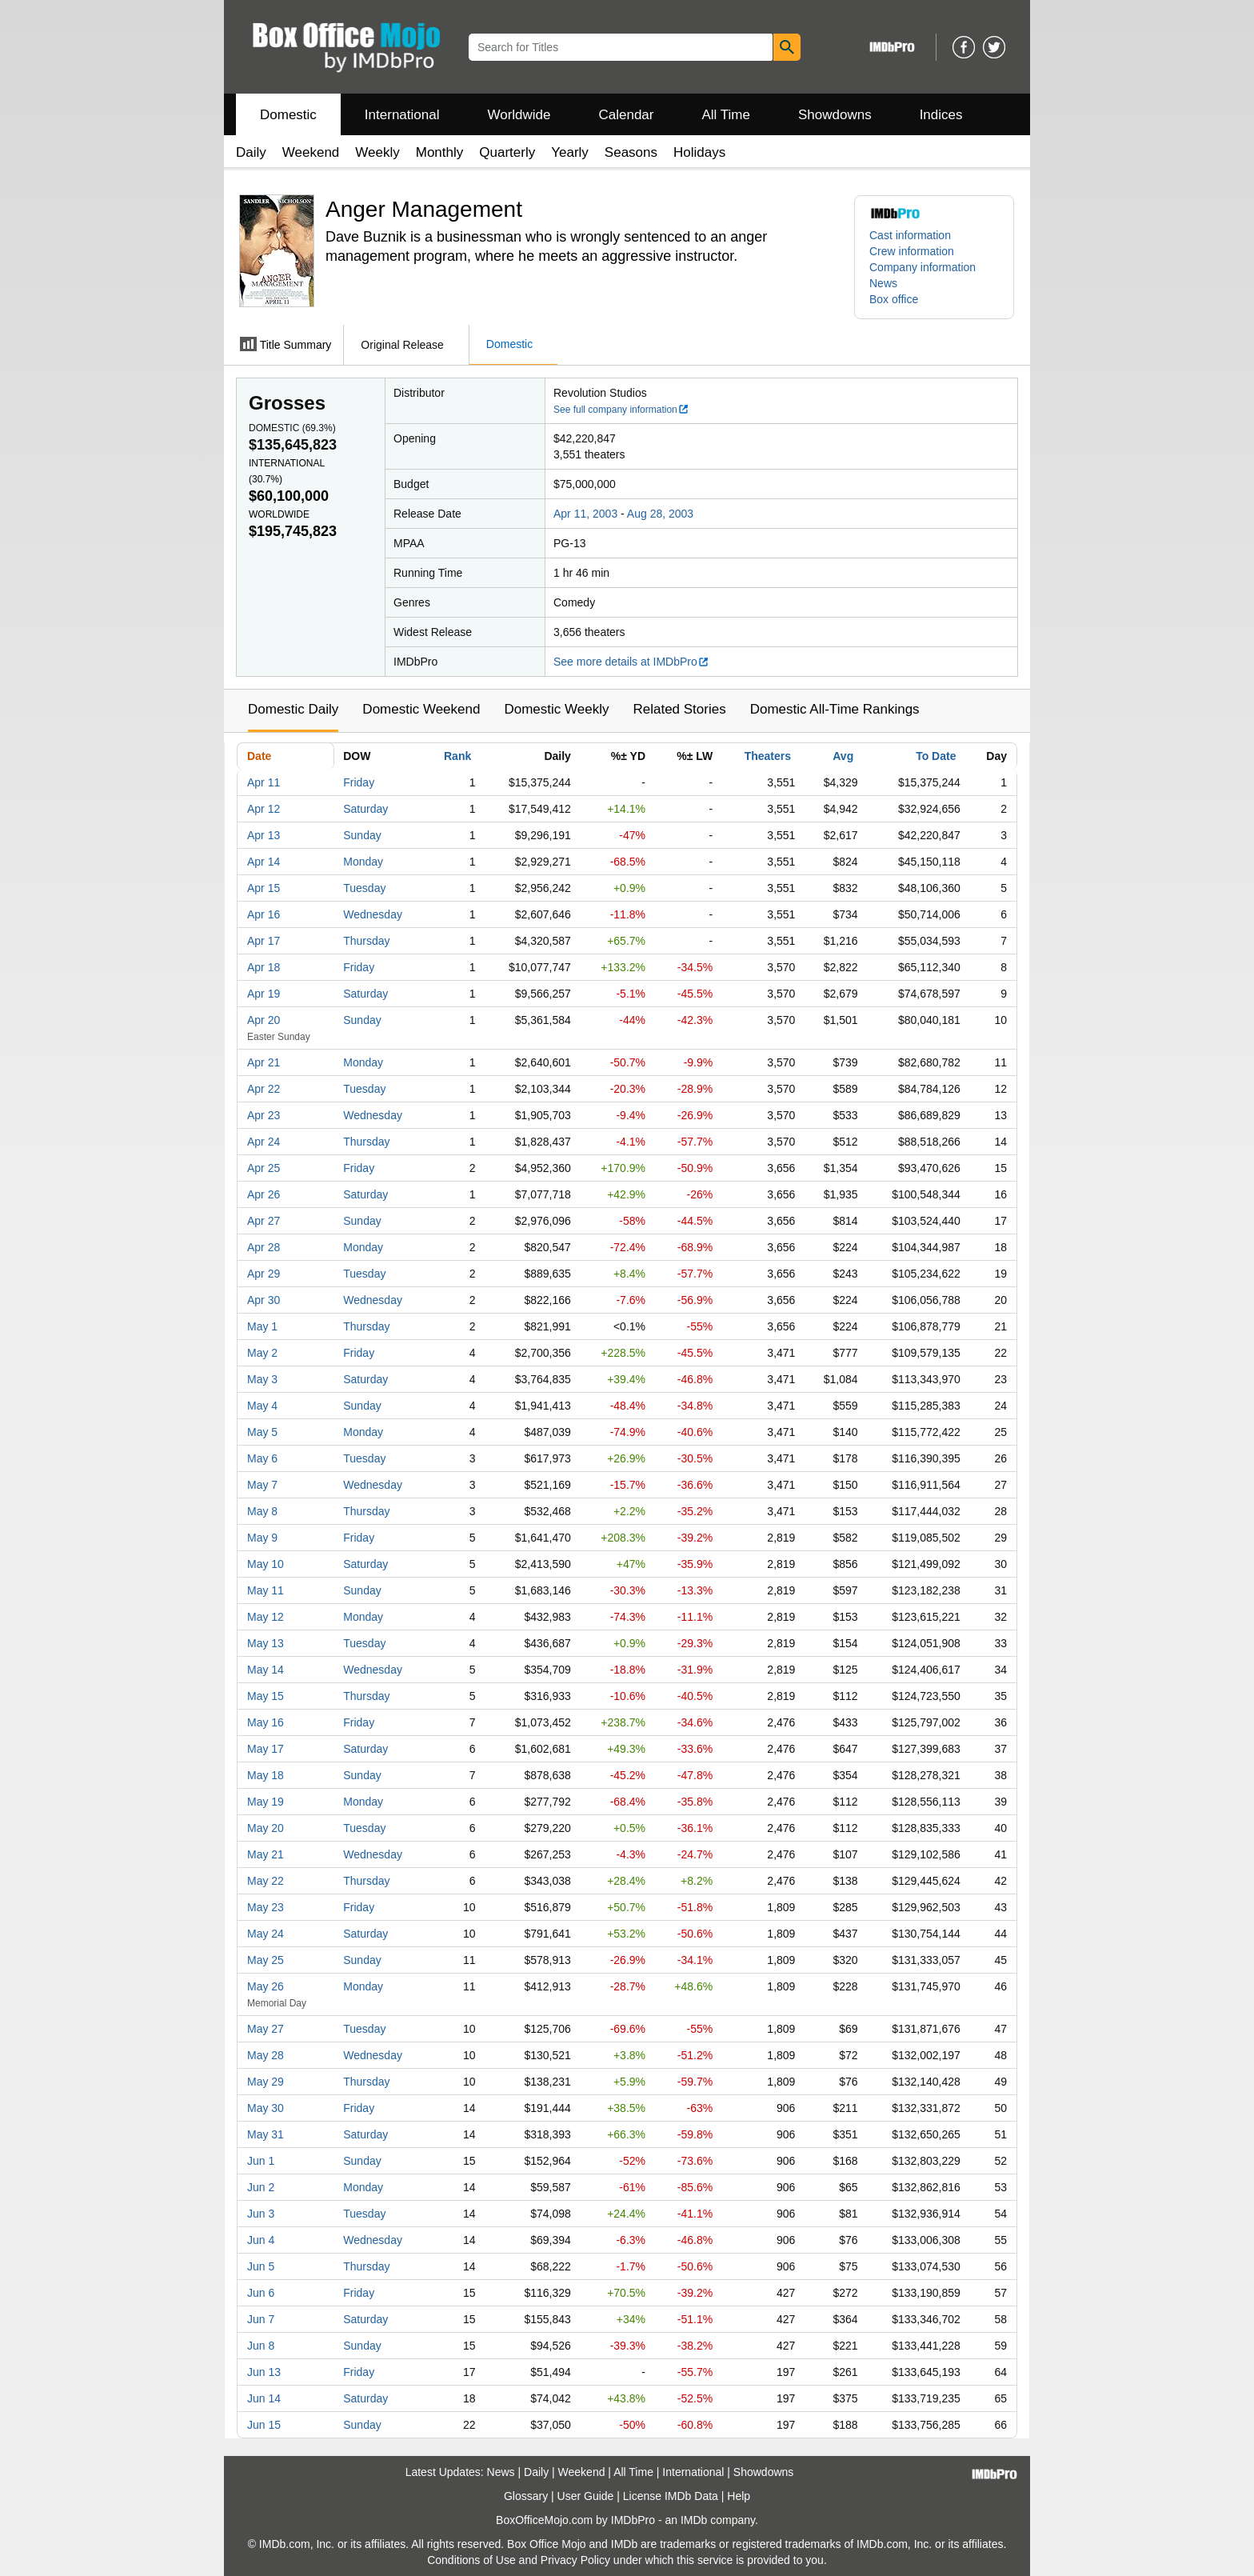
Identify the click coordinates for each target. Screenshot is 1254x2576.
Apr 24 (263, 1141)
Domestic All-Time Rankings (835, 709)
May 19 (265, 1801)
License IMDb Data (670, 2496)
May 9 (262, 1537)
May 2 (262, 1352)
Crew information (911, 251)
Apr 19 (263, 993)
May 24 (265, 1933)
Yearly (570, 152)
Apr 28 (263, 1247)
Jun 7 (260, 2319)
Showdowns (835, 114)
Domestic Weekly (556, 709)
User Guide (585, 2496)
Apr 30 (263, 1300)
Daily (251, 152)
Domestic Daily (293, 709)
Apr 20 (263, 1020)
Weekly (377, 152)
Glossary (526, 2496)
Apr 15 (263, 888)
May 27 (265, 2028)
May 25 (265, 1960)
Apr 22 (263, 1088)
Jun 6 (260, 2292)
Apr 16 (263, 914)
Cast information (910, 235)
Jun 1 (260, 2160)
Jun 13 (264, 2372)
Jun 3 (260, 2213)
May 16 (265, 1722)
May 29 (265, 2081)
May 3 (262, 1379)
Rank (457, 756)
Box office (893, 299)
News (883, 283)
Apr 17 (263, 940)
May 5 (262, 1432)
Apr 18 (263, 967)
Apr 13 (263, 835)
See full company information (621, 409)
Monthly (440, 152)
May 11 (265, 1590)
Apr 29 (263, 1273)
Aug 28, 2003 (660, 513)
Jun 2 (260, 2187)
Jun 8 (260, 2345)
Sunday (362, 835)
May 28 (265, 2055)
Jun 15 (264, 2424)
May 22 (265, 1880)
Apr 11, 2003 (585, 513)
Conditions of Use (471, 2560)
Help (738, 2496)
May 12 (265, 1616)
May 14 (265, 1669)
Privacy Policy (575, 2560)
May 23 (265, 1907)
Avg (843, 756)
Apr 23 (263, 1115)
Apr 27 (263, 1220)
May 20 (265, 1828)
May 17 (265, 1748)
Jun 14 (264, 2398)
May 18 (265, 1775)
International (402, 114)
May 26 (265, 1986)
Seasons (631, 152)
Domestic (288, 114)
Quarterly (507, 152)
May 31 (265, 2134)
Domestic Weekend (421, 709)
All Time (726, 114)
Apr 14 (263, 861)
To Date (936, 756)
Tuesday (364, 888)
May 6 (262, 1458)
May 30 (265, 2108)
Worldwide (518, 114)
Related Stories (679, 709)
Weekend (311, 152)
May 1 (262, 1326)
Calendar (626, 114)
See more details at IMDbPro (631, 661)
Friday (358, 782)
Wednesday (372, 914)
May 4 (262, 1405)
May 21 (265, 1854)
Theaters (768, 756)
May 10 (265, 1564)
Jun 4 (260, 2240)
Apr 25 (263, 1168)
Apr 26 (263, 1194)
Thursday (366, 940)
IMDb (694, 2520)
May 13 (265, 1643)
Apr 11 (263, 782)
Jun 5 (260, 2266)
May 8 (262, 1511)
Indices (941, 114)
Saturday (365, 808)
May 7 (262, 1484)
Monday (363, 861)
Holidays (699, 152)
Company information (922, 267)
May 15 (265, 1696)
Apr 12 (263, 808)
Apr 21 (263, 1062)
